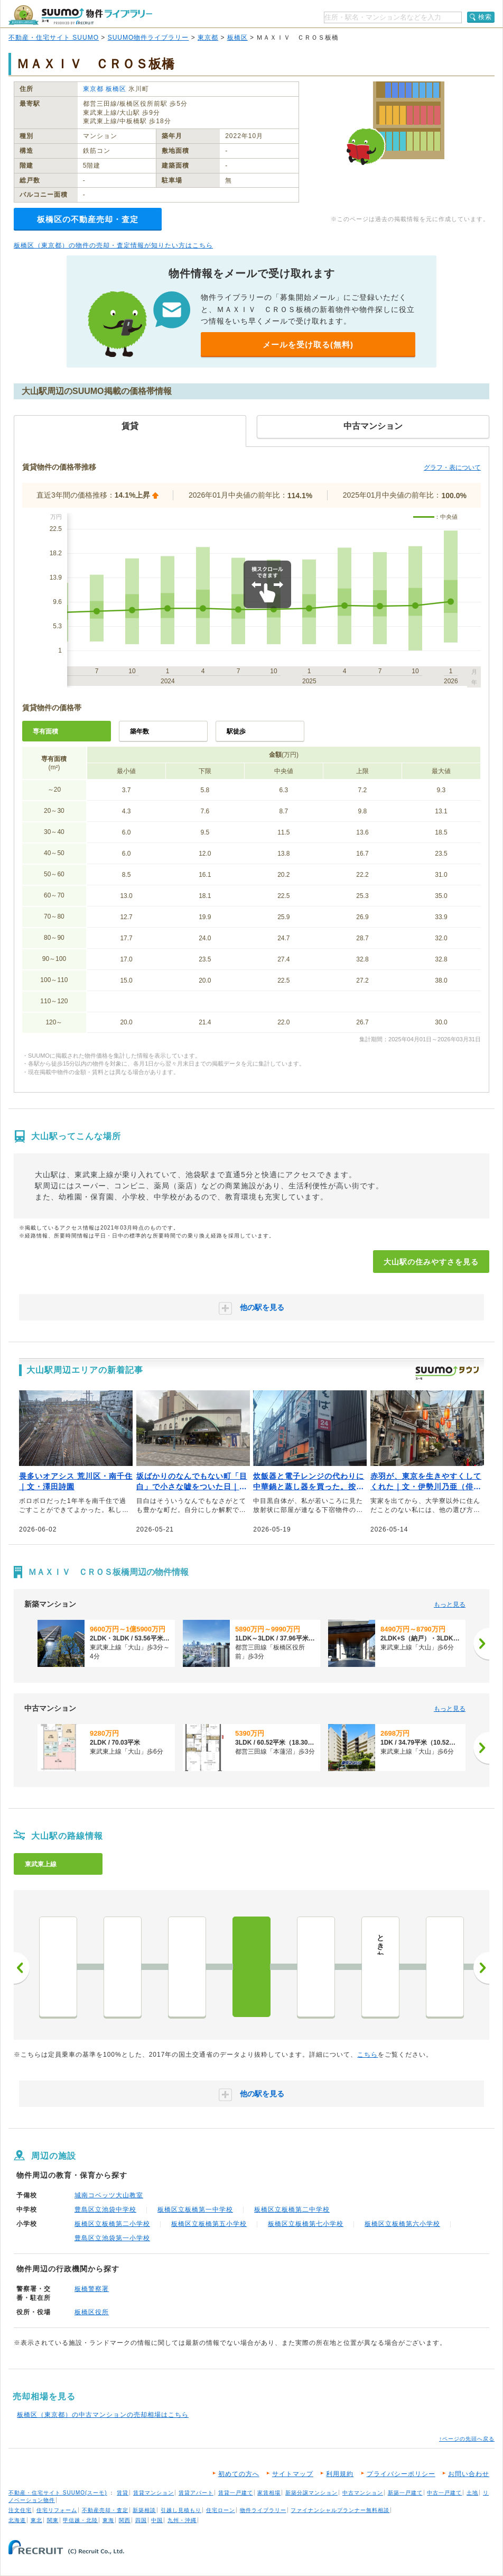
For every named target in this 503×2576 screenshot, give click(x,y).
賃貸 (122, 2493)
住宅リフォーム (56, 2510)
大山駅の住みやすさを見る (431, 1262)
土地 (472, 2493)
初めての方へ (238, 2474)
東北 (36, 2520)
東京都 (208, 37)
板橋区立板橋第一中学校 (195, 2209)
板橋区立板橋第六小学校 (402, 2223)
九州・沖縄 (182, 2520)
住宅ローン (220, 2510)
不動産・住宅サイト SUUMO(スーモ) (57, 2493)
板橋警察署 (91, 2289)
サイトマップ (292, 2474)
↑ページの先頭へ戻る (467, 2439)
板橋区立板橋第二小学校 (112, 2223)
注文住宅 (20, 2510)
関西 (125, 2520)
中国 (157, 2520)
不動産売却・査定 (105, 2510)
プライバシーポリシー (401, 2474)
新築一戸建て (405, 2493)
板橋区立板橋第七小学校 (305, 2223)
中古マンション (362, 2493)
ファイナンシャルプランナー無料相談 (340, 2510)
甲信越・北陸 (80, 2520)
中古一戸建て (444, 2493)
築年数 (139, 731)
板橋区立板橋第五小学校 (209, 2223)
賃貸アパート (196, 2493)
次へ (481, 1967)
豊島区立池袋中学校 (105, 2209)
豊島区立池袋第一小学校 (112, 2238)
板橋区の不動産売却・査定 (87, 219)
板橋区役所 (91, 2312)
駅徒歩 (236, 731)
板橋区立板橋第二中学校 (292, 2209)
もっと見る (449, 1604)
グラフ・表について (452, 467)
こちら (367, 2054)
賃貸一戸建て (235, 2493)
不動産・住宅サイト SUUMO (53, 37)
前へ (22, 1967)
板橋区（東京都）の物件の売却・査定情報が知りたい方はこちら (113, 245)
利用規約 (339, 2474)
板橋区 (237, 37)
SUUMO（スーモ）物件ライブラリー (80, 15)
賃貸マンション (153, 2493)
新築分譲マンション (311, 2493)
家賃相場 (269, 2493)
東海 (108, 2520)
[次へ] (481, 1644)
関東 (53, 2520)
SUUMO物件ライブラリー (148, 37)
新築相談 (144, 2510)
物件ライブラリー (263, 2510)
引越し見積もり (181, 2510)
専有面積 (45, 731)
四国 (141, 2520)
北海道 (17, 2520)
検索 (485, 17)
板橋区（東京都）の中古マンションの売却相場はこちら (103, 2414)
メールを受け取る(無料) (308, 344)
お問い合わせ (468, 2474)
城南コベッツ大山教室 (108, 2195)
